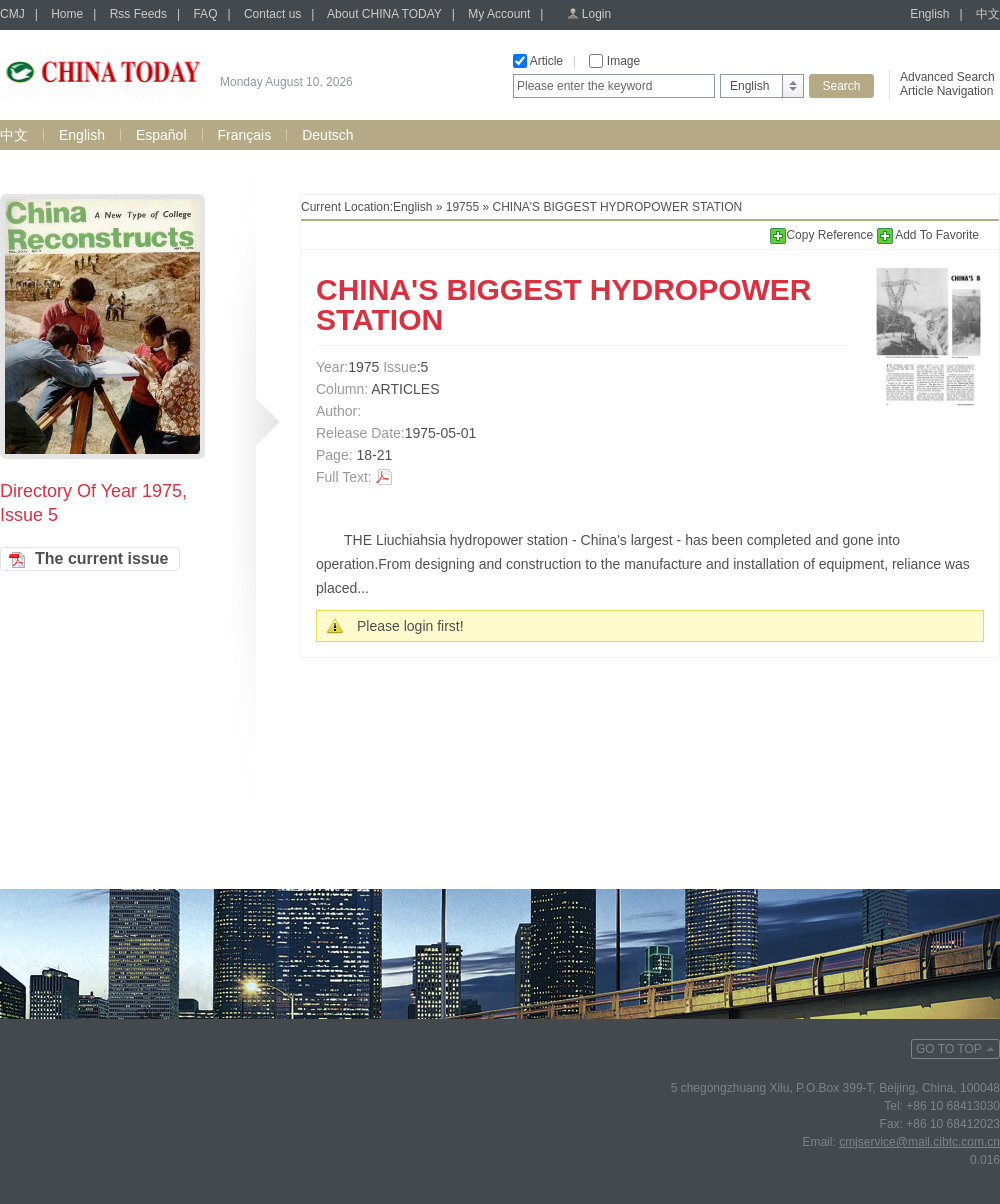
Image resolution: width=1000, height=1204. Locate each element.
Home (67, 14)
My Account (499, 14)
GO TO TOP (949, 1049)
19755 (462, 207)
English (929, 14)
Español (161, 135)
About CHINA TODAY (384, 14)
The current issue (101, 558)
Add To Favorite (928, 235)
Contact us (272, 14)
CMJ (12, 14)
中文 (988, 14)
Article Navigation (946, 91)
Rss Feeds (138, 14)
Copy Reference (823, 235)
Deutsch (327, 135)
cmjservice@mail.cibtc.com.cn (919, 1142)
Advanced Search (947, 77)
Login (596, 14)
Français (245, 135)
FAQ (205, 14)
